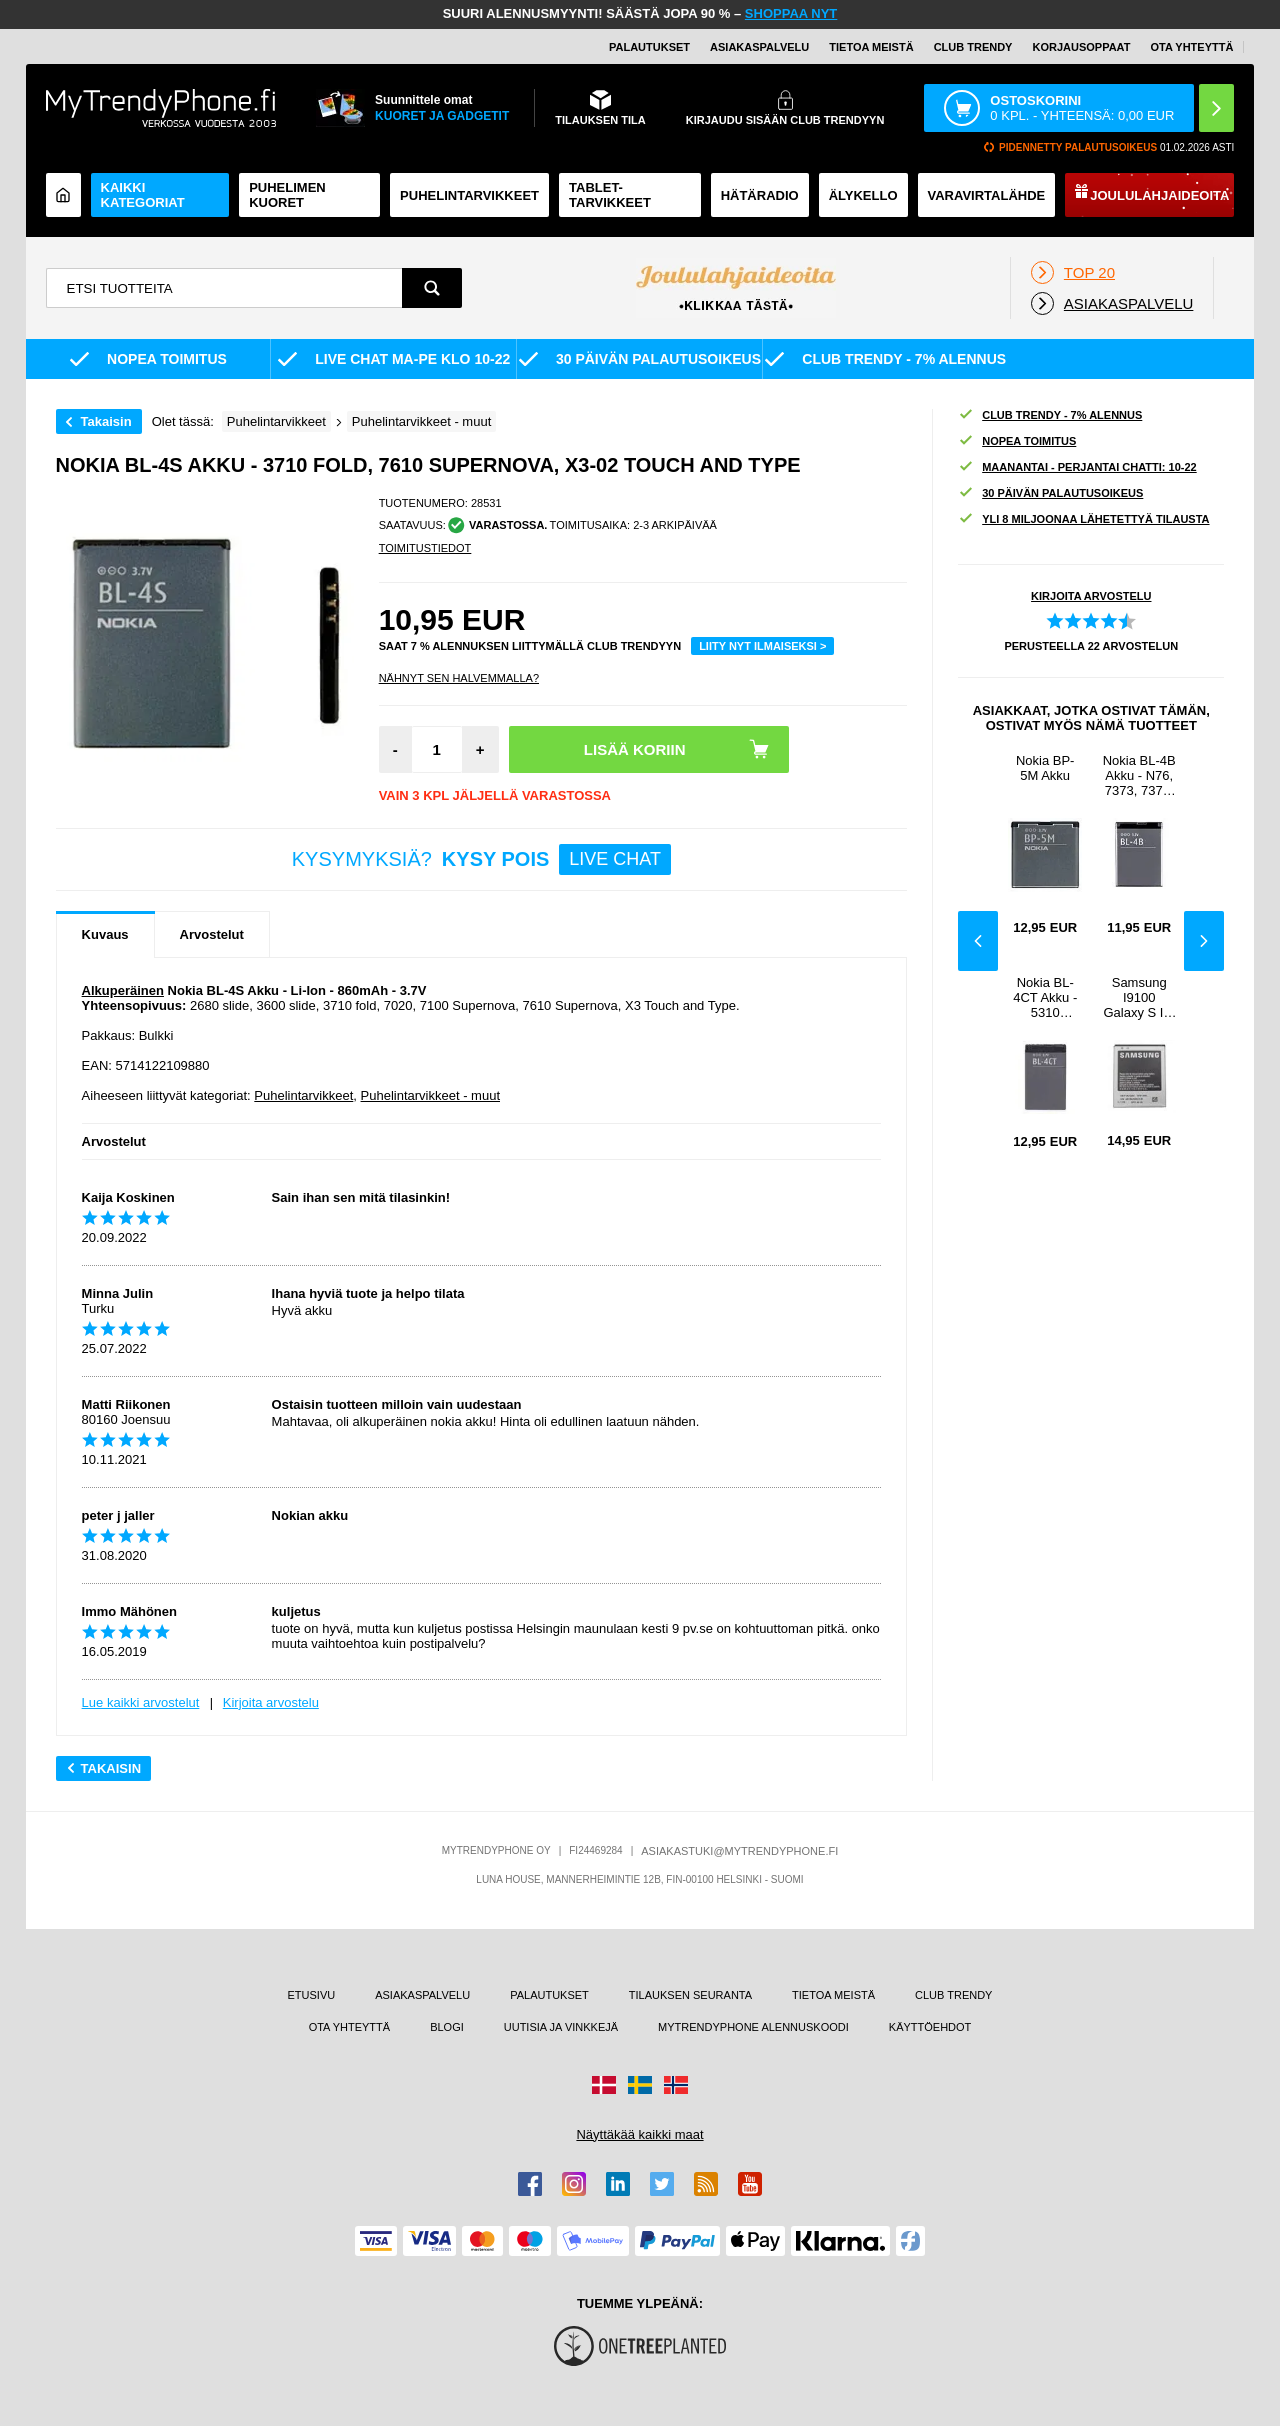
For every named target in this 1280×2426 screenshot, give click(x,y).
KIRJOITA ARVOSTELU (1091, 596)
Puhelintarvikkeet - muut (430, 1095)
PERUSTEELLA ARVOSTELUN (1091, 646)
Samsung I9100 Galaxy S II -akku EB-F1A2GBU (1139, 997)
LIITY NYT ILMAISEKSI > (762, 646)
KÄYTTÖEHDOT (930, 2027)
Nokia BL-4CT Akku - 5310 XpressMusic (1045, 997)
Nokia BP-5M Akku (1045, 768)
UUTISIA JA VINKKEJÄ (561, 2027)
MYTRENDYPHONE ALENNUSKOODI (753, 2027)
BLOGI (447, 2027)
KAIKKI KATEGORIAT (143, 195)
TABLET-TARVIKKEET (610, 195)
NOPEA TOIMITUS (1017, 441)
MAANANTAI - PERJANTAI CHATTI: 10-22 (1077, 467)
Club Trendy (973, 47)
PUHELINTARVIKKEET (469, 195)
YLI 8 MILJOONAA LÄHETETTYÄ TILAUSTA (1083, 519)
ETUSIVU (311, 1995)
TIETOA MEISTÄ (871, 47)
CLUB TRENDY (953, 1995)
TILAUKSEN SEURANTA (690, 1995)
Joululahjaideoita (1159, 195)
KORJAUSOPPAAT (1081, 47)
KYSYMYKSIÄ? (481, 859)
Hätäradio (760, 195)
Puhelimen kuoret (287, 195)
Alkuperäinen (123, 990)
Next (1204, 941)
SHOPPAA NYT (791, 13)
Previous (978, 941)
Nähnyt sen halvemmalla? (459, 678)
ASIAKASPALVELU (759, 47)
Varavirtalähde (987, 195)
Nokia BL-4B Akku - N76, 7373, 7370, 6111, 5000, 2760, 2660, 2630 (1139, 775)
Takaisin (106, 421)
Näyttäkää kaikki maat (639, 2134)
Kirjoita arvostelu (271, 1702)
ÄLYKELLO (863, 195)
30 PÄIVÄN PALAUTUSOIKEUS (1050, 493)
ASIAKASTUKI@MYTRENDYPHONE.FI (739, 1851)
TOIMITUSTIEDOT (425, 548)
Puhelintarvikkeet (303, 1095)
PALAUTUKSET (649, 47)
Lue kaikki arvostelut (141, 1702)
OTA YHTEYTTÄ (1191, 47)
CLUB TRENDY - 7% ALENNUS (1050, 415)
